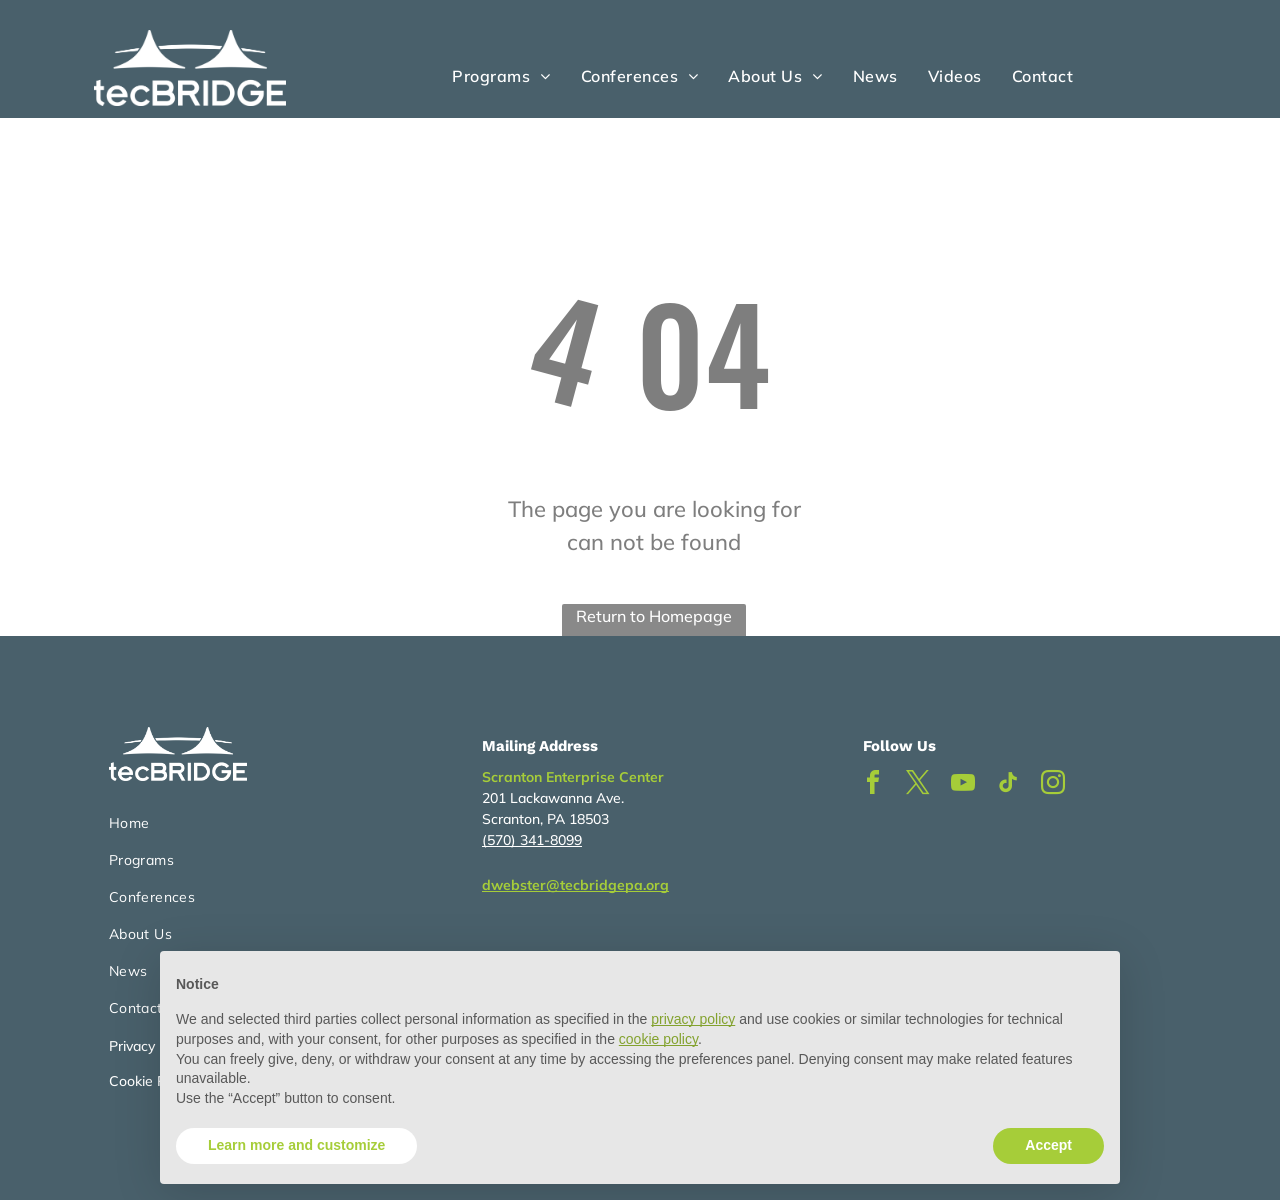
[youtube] (963, 785)
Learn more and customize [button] (296, 1145)
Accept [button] (1048, 1145)
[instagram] (1053, 785)
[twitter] (918, 785)
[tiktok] (1008, 785)
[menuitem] (501, 76)
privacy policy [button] (693, 1019)
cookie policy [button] (658, 1039)
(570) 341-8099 (532, 840)
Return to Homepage (654, 616)
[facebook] (873, 785)
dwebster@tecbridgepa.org (575, 885)
